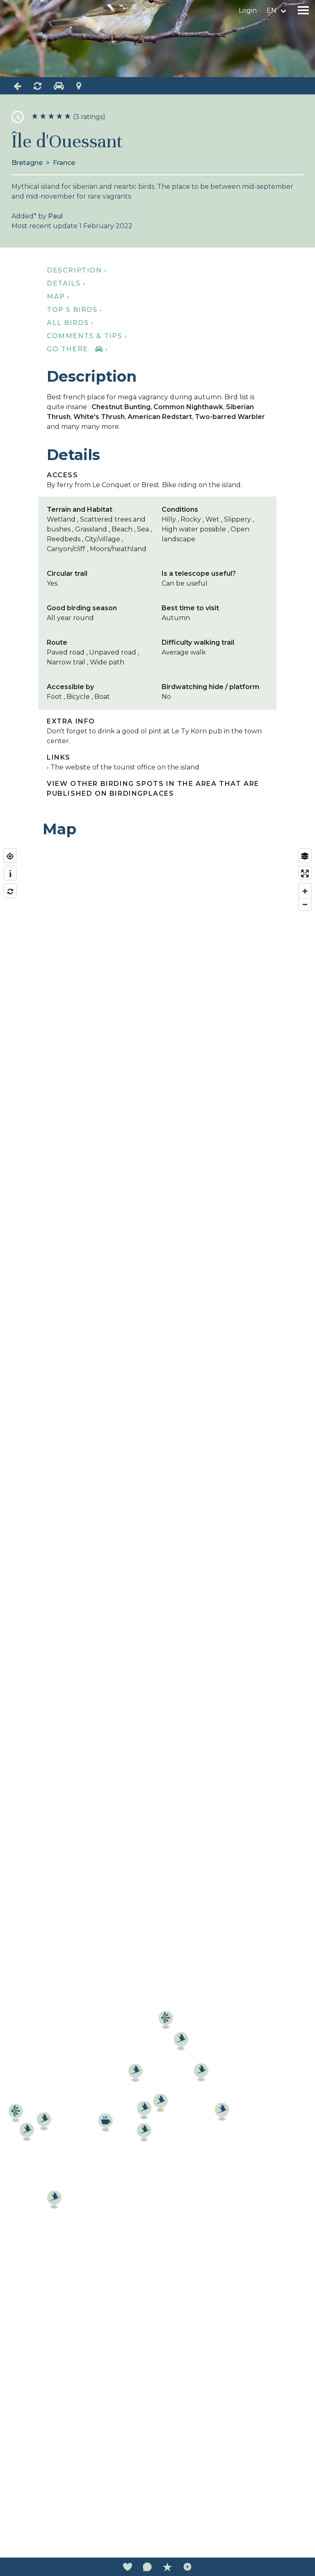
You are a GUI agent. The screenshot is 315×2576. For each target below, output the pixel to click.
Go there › (77, 349)
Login (248, 10)
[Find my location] (10, 856)
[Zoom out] (305, 904)
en (271, 10)
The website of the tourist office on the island (124, 767)
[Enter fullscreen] (305, 873)
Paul (55, 216)
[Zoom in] (305, 891)
